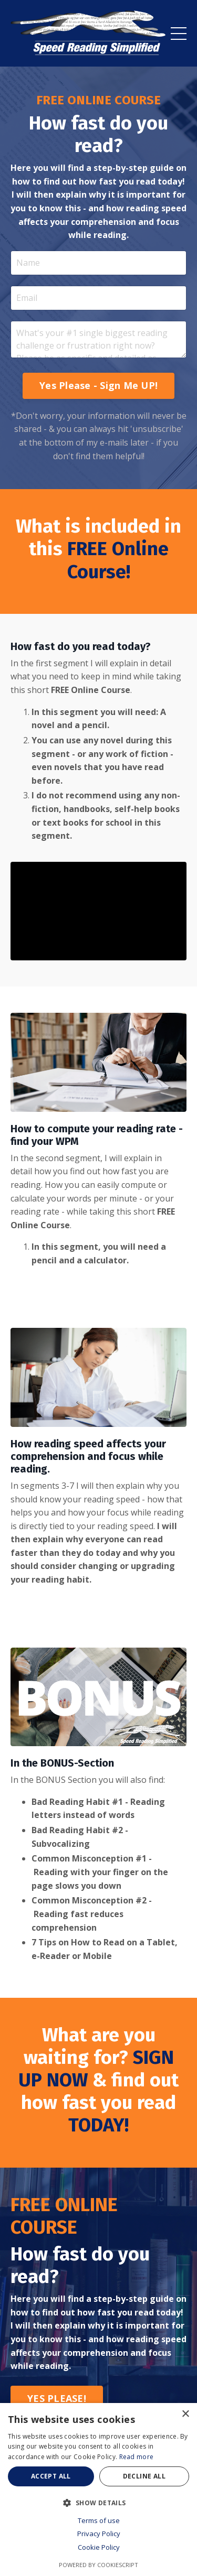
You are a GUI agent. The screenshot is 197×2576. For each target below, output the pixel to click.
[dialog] (98, 2489)
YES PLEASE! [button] (56, 2398)
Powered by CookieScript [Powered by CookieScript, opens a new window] (98, 2565)
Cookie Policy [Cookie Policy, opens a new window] (99, 2547)
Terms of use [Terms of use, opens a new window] (99, 2520)
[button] (98, 2502)
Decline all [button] (144, 2476)
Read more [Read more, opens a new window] (136, 2456)
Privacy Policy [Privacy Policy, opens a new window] (98, 2533)
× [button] (185, 2414)
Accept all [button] (51, 2476)
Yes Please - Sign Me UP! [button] (98, 385)
